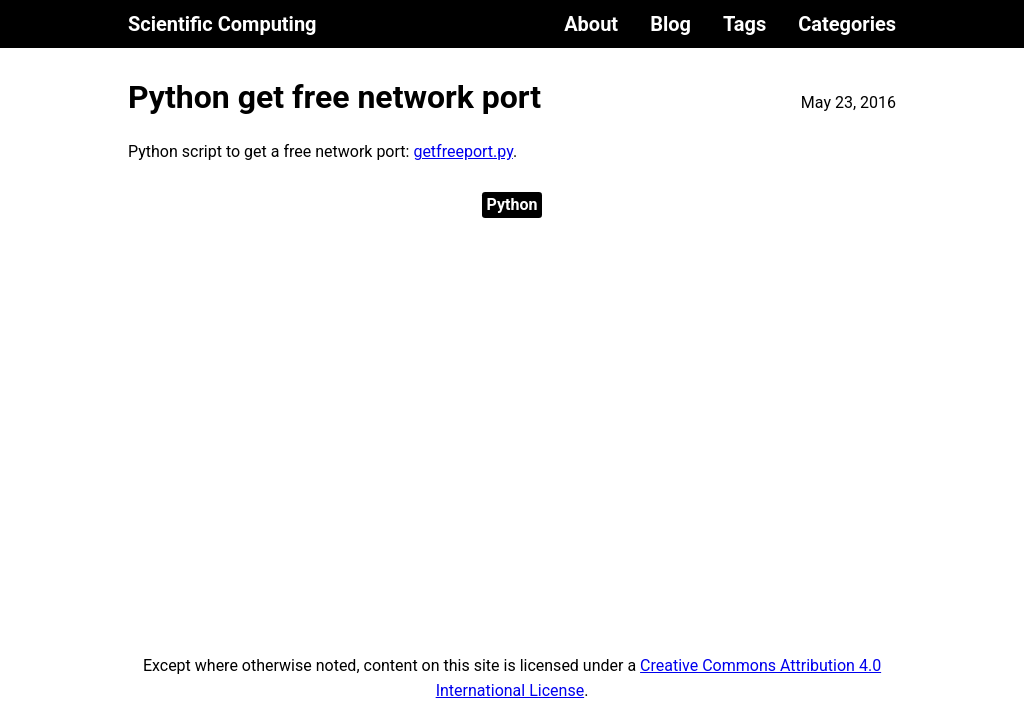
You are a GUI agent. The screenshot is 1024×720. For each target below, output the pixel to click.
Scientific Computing (222, 24)
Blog (670, 24)
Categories (847, 24)
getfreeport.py (463, 151)
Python (512, 204)
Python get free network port (334, 97)
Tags (744, 24)
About (591, 24)
